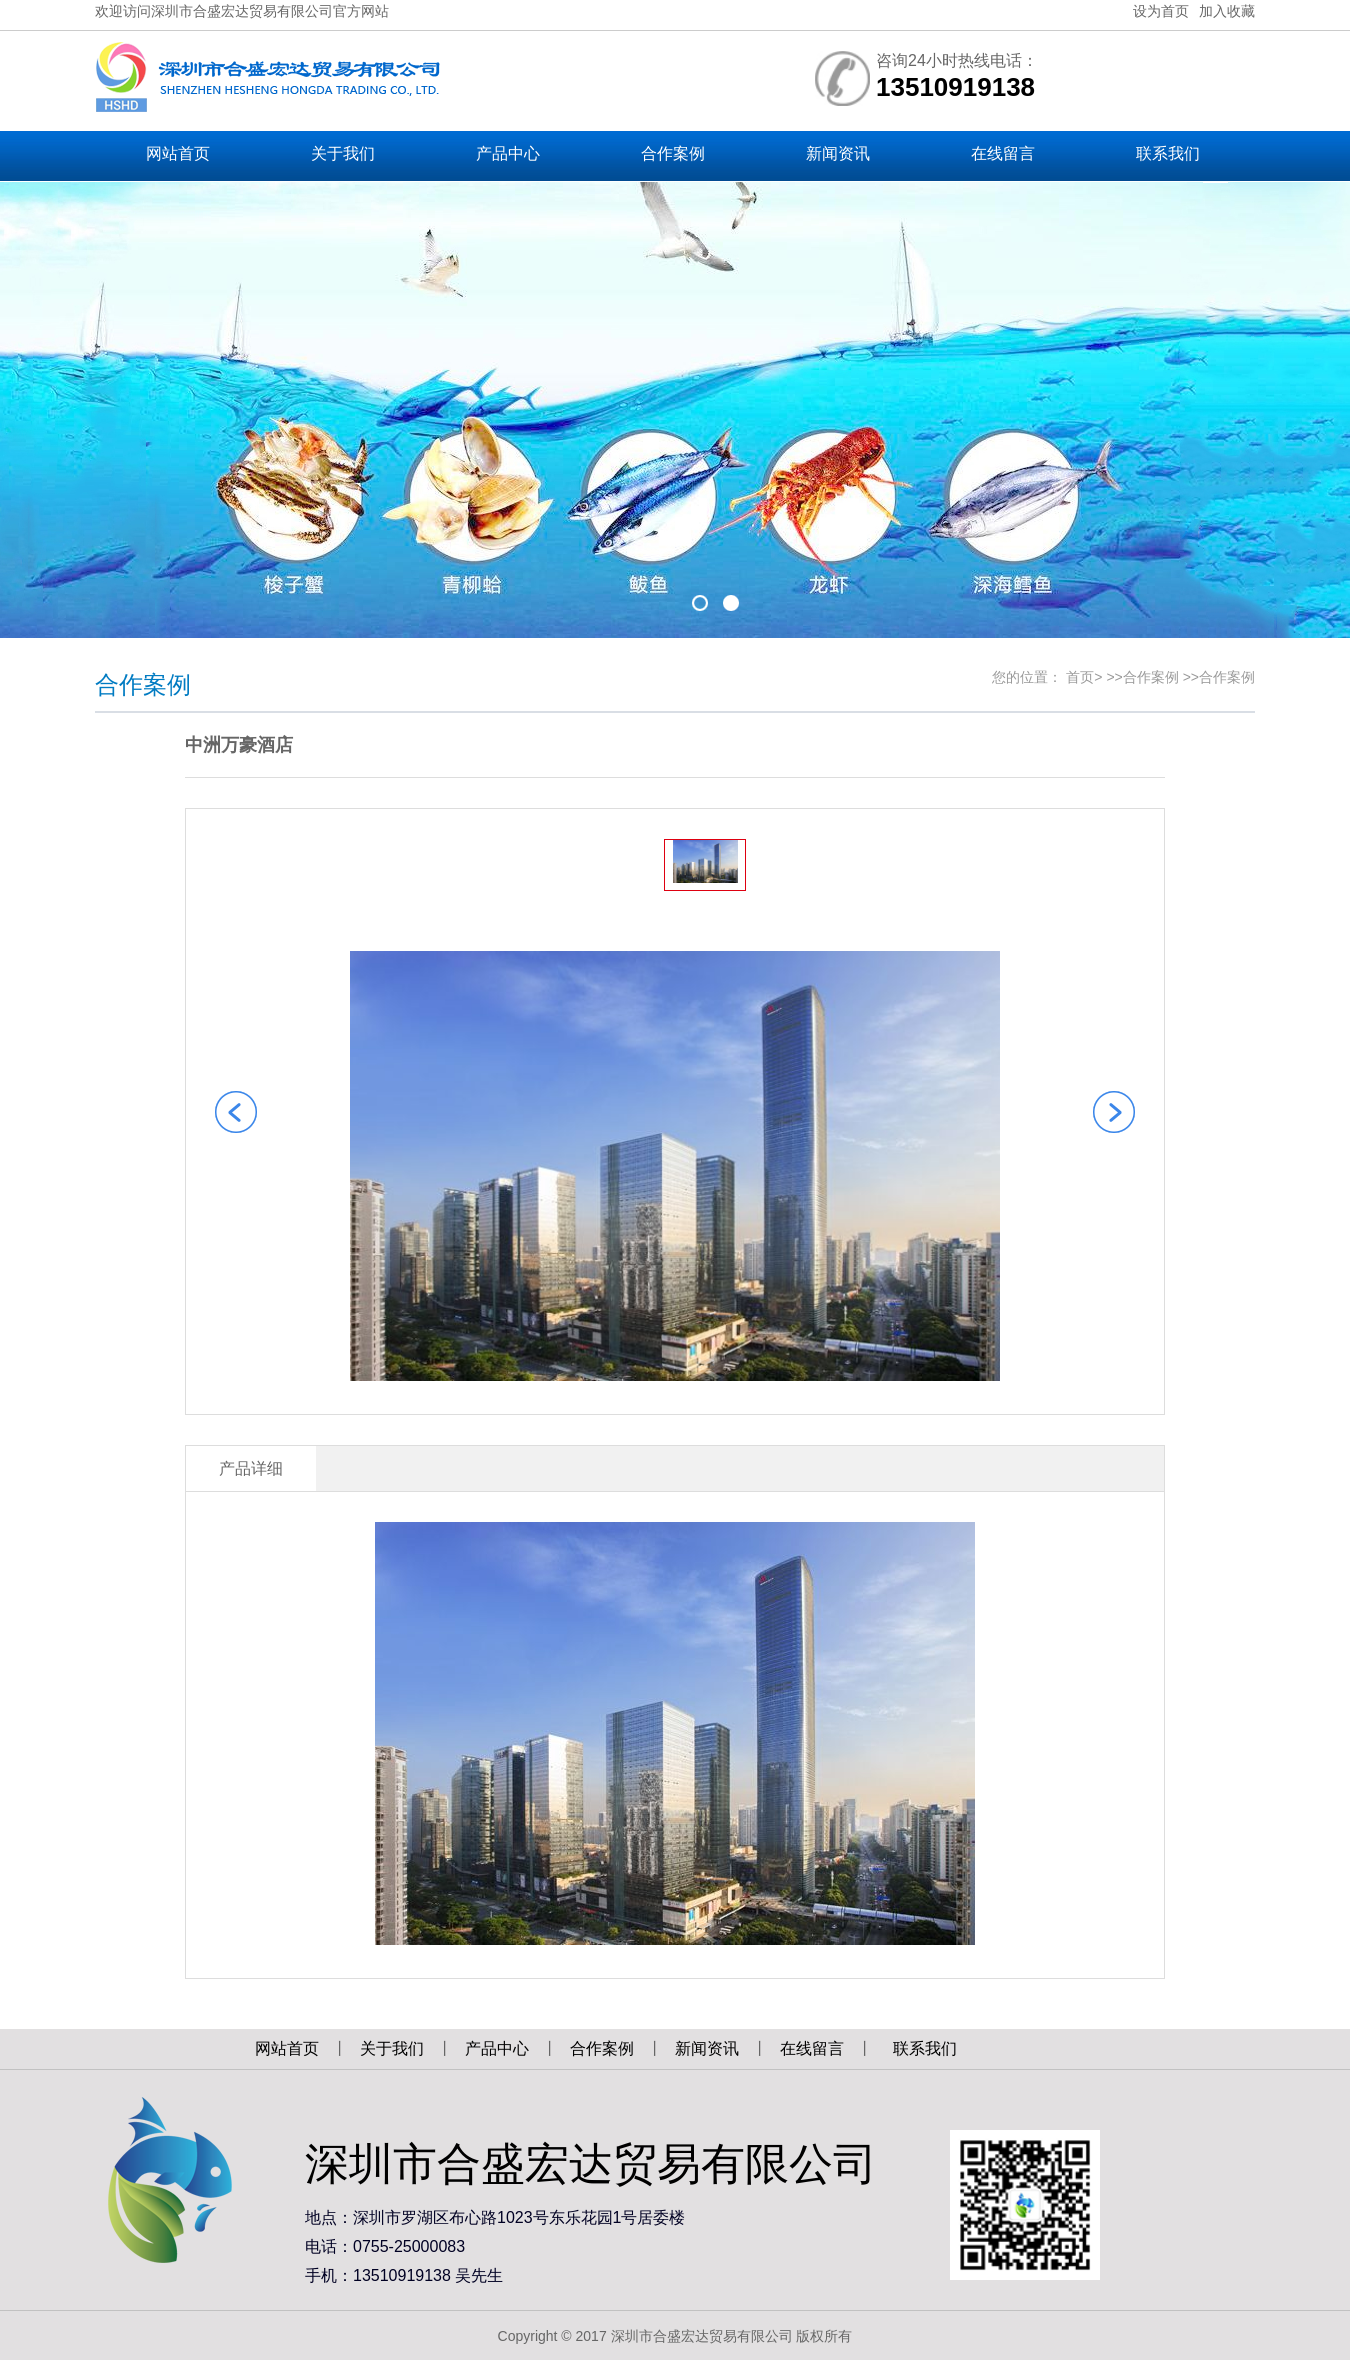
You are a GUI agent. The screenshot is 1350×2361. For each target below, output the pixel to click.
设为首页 (1161, 11)
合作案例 (1151, 677)
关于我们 (392, 2048)
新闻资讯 (707, 2048)
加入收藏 (1227, 11)
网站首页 (287, 2048)
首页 (1080, 677)
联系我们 (925, 2048)
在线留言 (812, 2048)
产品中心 (497, 2048)
